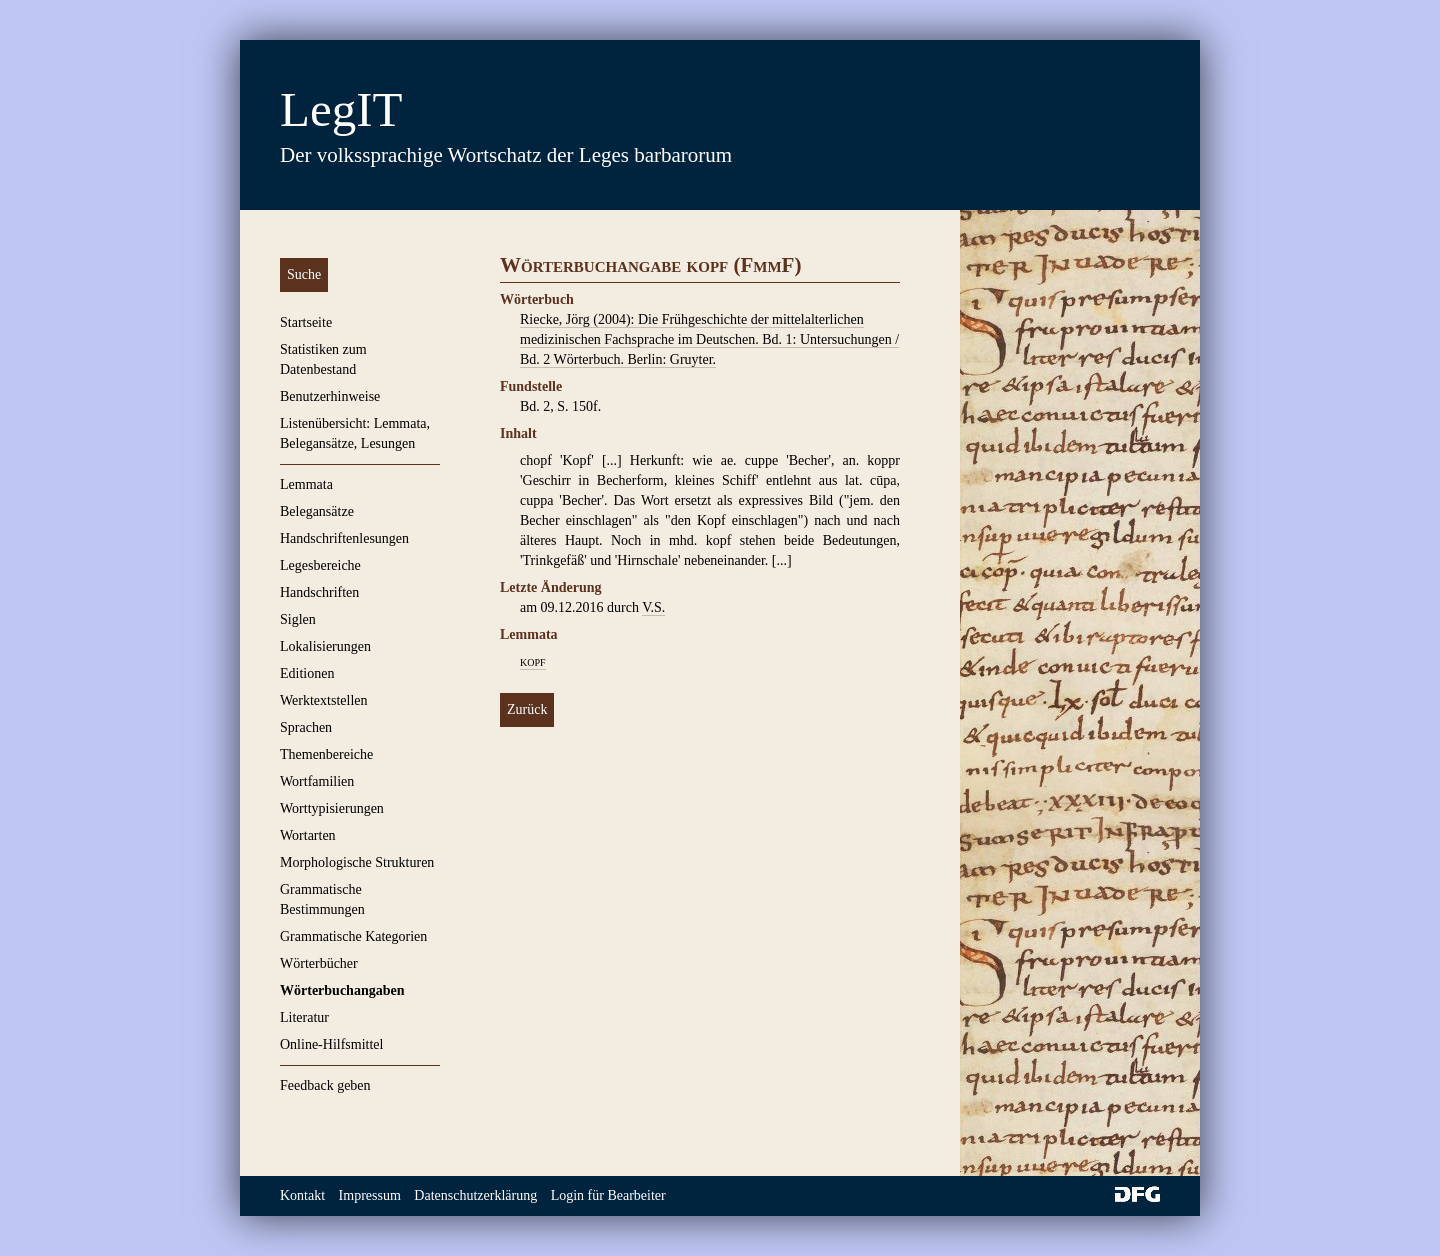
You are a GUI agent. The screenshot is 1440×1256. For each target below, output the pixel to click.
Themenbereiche (326, 754)
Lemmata (306, 484)
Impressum (370, 1195)
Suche (304, 274)
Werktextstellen (324, 700)
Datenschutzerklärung (475, 1195)
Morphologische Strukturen (357, 862)
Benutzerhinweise (330, 396)
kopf (533, 661)
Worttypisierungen (332, 808)
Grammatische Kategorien (353, 936)
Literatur (304, 1017)
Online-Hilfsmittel (331, 1044)
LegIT (341, 109)
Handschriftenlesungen (344, 538)
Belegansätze (317, 511)
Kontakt (302, 1195)
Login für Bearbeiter (608, 1195)
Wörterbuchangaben (342, 990)
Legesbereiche (320, 565)
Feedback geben (325, 1085)
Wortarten (308, 835)
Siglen (298, 619)
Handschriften (319, 592)
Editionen (307, 673)
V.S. (653, 607)
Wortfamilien (317, 781)
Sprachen (306, 727)
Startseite (306, 322)
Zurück (527, 709)
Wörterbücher (319, 963)
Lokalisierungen (325, 646)
